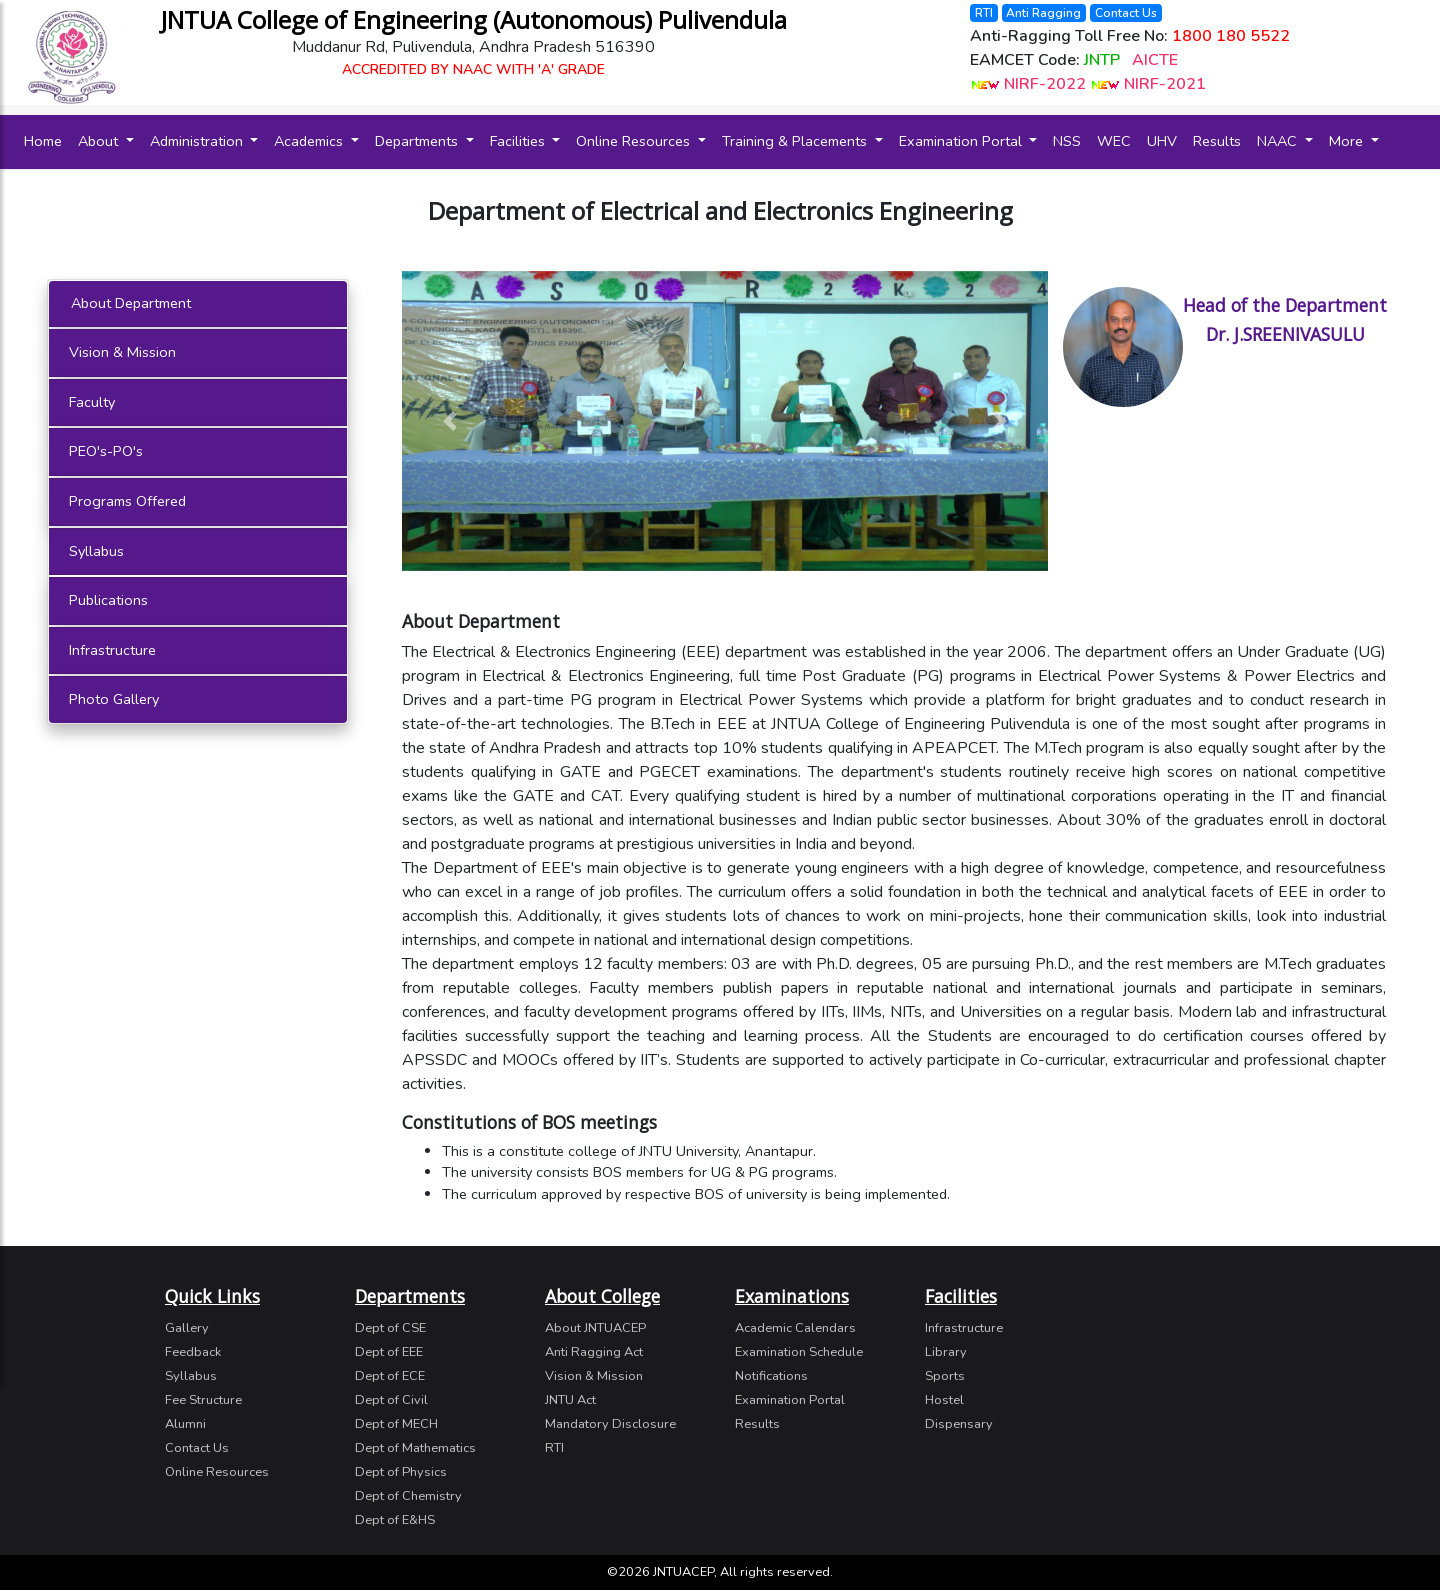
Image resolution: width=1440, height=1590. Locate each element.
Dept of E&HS (395, 1520)
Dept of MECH (396, 1424)
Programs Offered (127, 501)
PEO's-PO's (106, 451)
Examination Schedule (799, 1352)
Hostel (944, 1400)
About (100, 141)
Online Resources (635, 141)
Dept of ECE (390, 1376)
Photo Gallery (114, 699)
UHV (1162, 141)
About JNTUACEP (595, 1328)
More (1348, 141)
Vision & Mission (122, 352)
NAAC (1279, 141)
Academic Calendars (795, 1328)
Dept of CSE (390, 1328)
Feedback (193, 1352)
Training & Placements (796, 141)
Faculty (92, 402)
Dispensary (959, 1424)
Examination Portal (962, 141)
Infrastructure (112, 650)
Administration (198, 141)
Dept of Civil (391, 1400)
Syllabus (96, 551)
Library (946, 1352)
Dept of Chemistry (408, 1496)
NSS (1067, 141)
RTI (984, 13)
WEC (1114, 141)
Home (47, 140)
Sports (945, 1376)
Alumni (185, 1424)
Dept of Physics (401, 1472)
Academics (310, 141)
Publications (108, 600)
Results (1217, 141)
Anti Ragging (1043, 13)
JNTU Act (570, 1400)
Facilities (519, 141)
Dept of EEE (389, 1352)
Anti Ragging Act (594, 1352)
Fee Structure (203, 1400)
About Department (131, 303)
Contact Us (1126, 13)
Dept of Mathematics (415, 1448)
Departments (418, 141)
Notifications (771, 1376)
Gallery (187, 1328)
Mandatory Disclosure (610, 1424)
